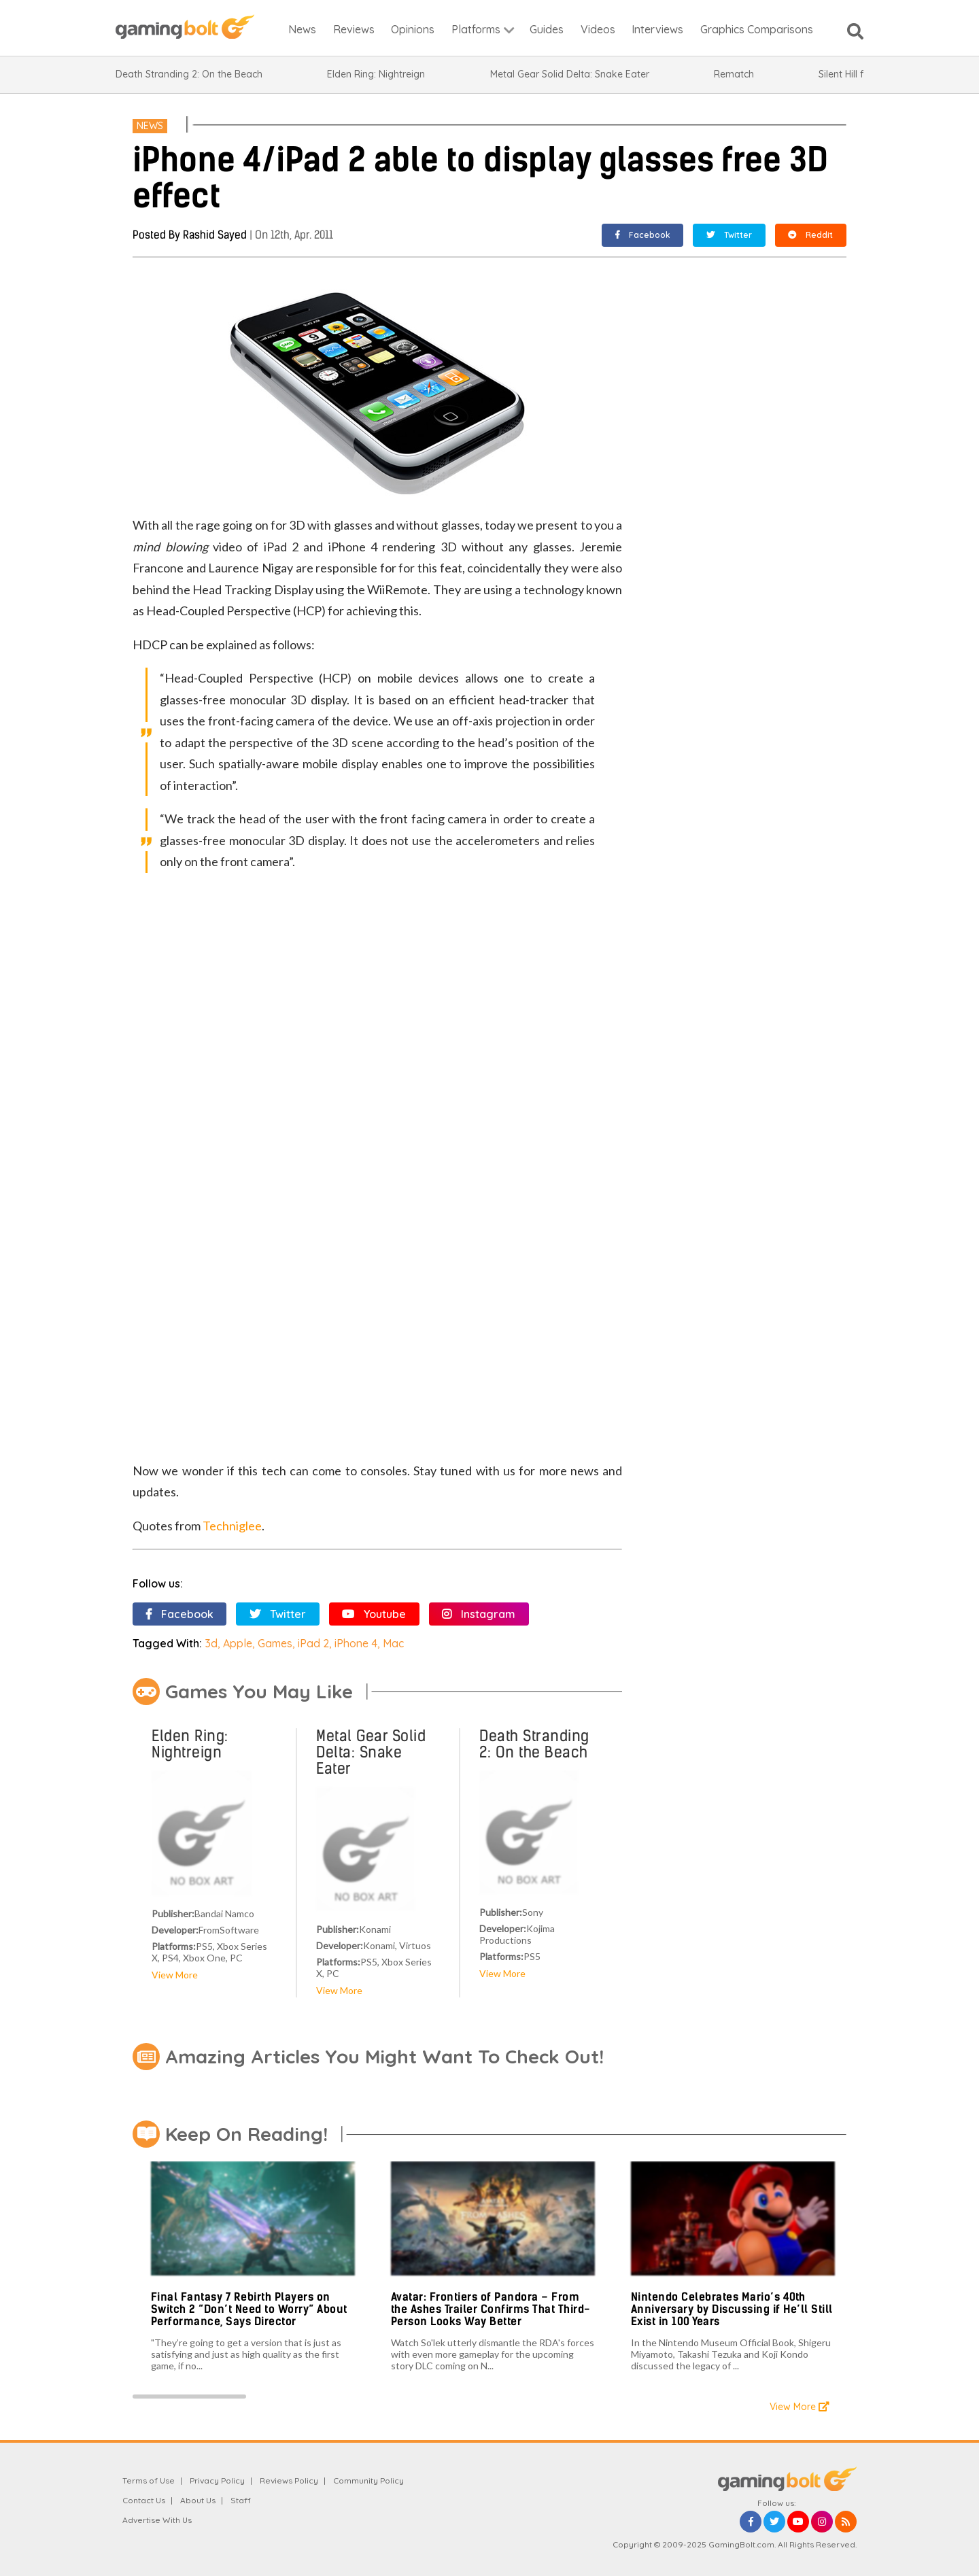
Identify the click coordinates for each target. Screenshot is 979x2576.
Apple (237, 1643)
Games (275, 1643)
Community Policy (368, 2480)
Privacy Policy (217, 2480)
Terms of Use (148, 2480)
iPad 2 (313, 1643)
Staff (240, 2500)
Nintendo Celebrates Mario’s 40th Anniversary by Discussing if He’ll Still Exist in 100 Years (732, 2308)
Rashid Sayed (215, 234)
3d (211, 1643)
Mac (393, 1643)
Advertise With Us (157, 2520)
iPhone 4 (355, 1643)
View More (175, 1974)
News (150, 126)
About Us (198, 2500)
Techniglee (232, 1525)
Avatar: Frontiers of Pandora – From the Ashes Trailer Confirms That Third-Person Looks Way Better (490, 2308)
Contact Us (143, 2500)
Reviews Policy (289, 2480)
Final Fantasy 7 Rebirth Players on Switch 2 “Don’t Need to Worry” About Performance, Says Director (249, 2308)
